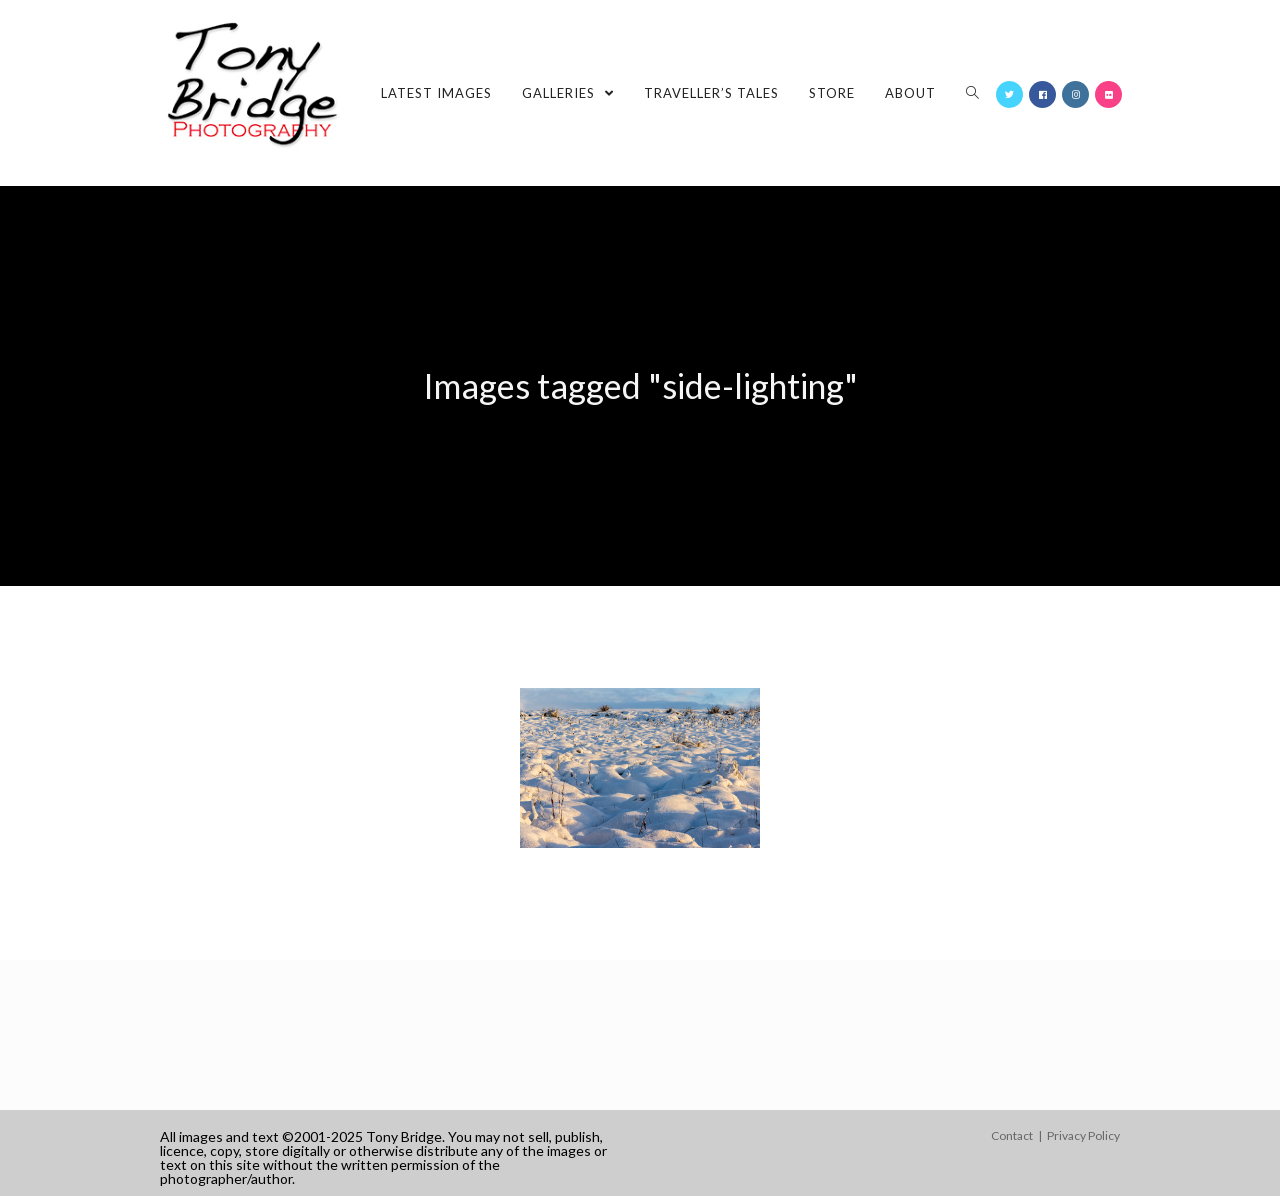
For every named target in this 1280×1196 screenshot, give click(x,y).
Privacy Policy (1083, 1135)
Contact (1012, 1135)
